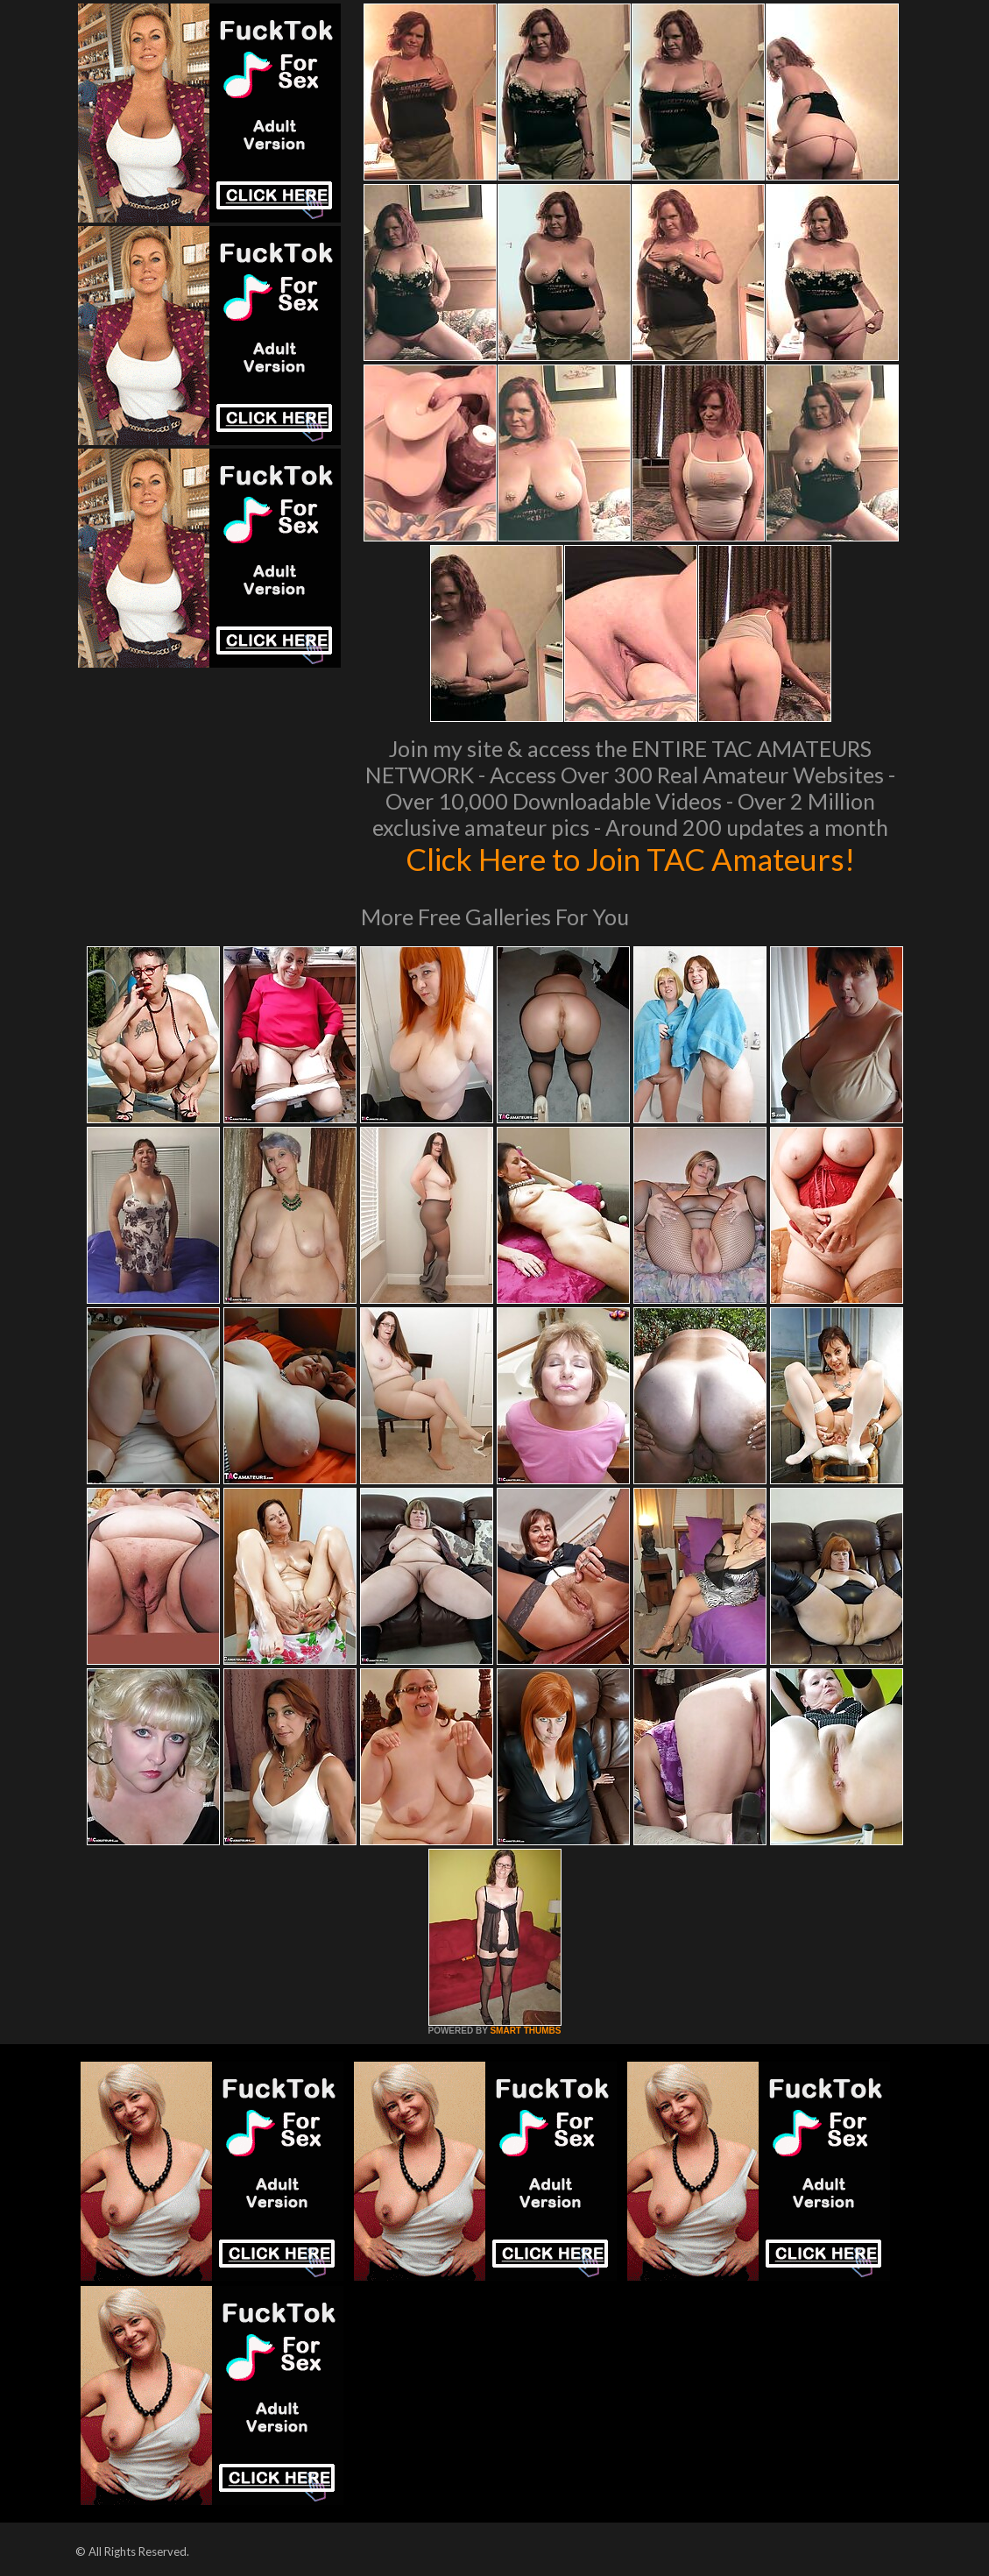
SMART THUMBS (525, 2030)
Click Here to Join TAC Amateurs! (630, 858)
